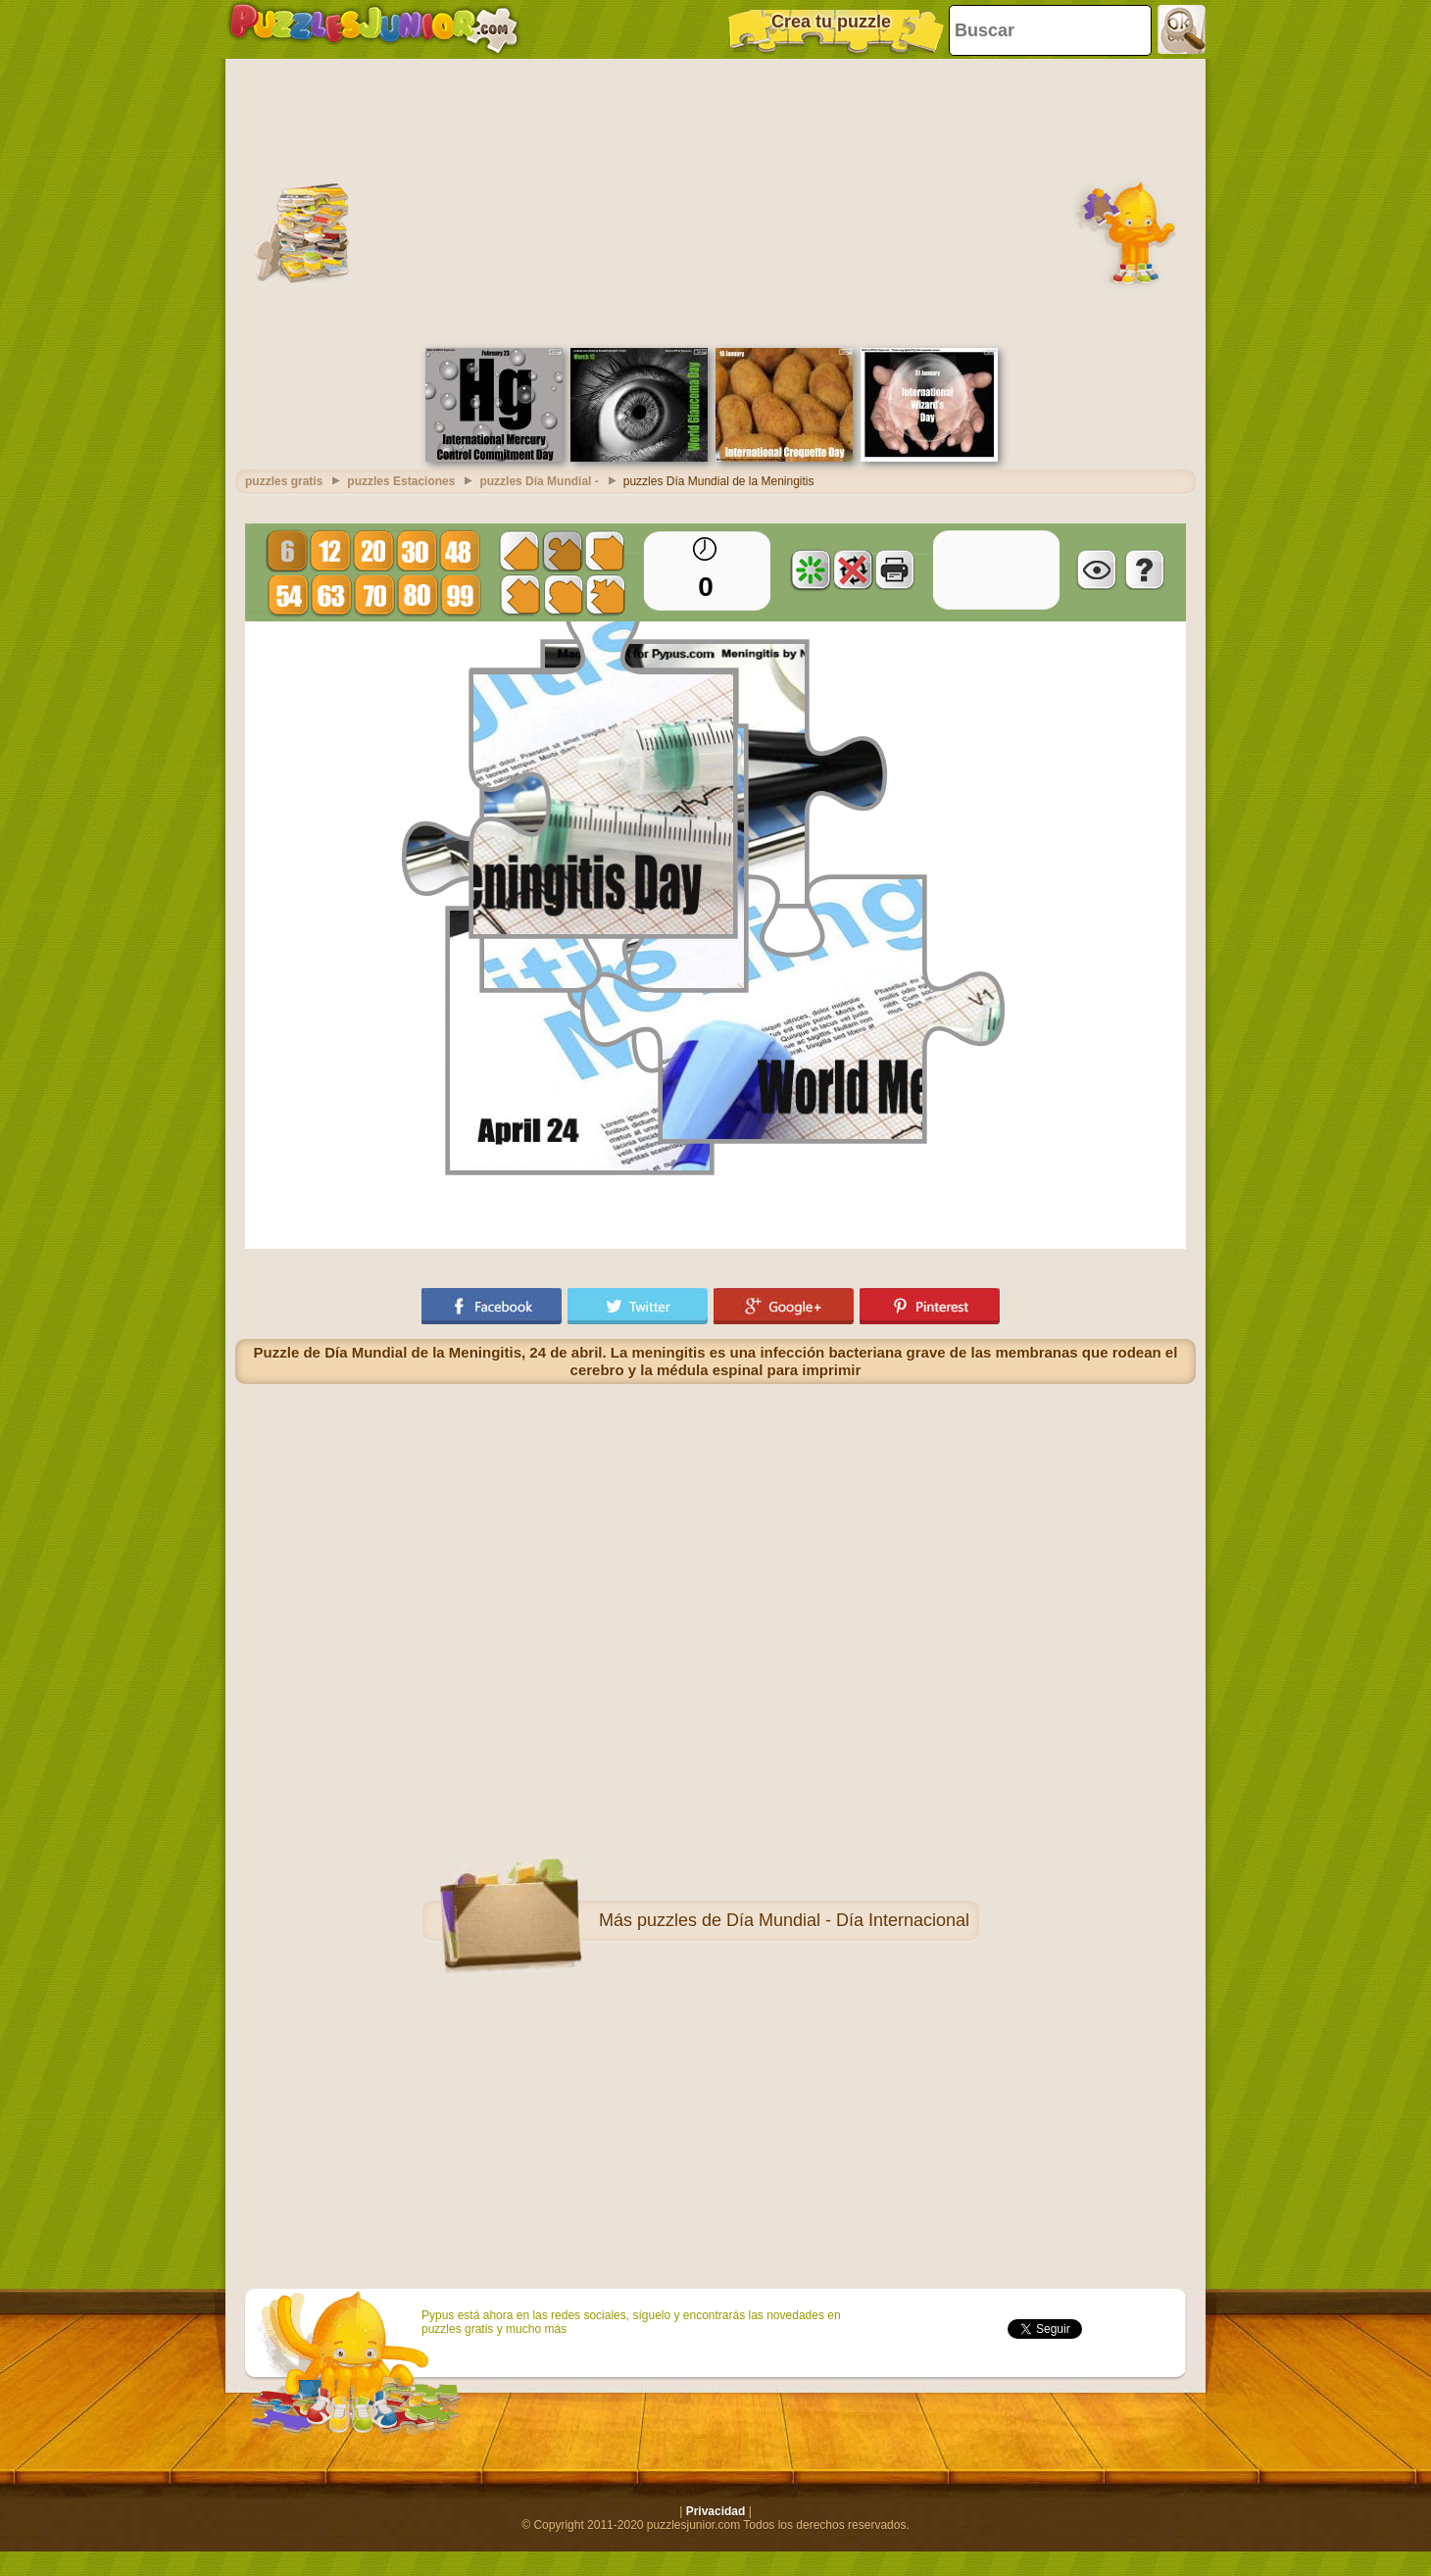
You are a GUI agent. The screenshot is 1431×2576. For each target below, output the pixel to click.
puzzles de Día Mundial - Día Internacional (803, 1920)
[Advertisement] (715, 201)
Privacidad (716, 2511)
